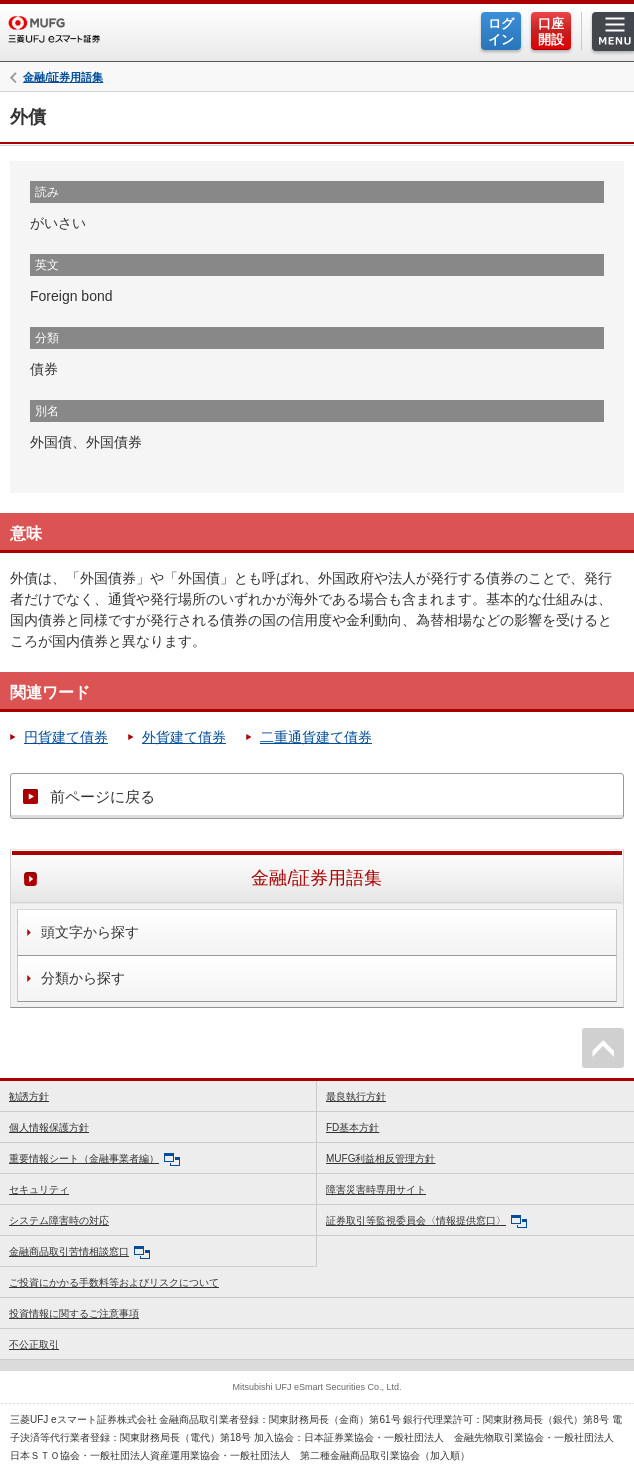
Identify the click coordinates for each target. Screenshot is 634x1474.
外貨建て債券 (184, 737)
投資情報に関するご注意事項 (74, 1313)
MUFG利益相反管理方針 (380, 1158)
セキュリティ (39, 1189)
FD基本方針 (352, 1127)
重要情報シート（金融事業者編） (94, 1159)
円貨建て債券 (66, 737)
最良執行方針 (356, 1096)
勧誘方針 (29, 1096)
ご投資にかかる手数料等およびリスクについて (114, 1282)
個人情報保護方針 (49, 1127)
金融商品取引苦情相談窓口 (79, 1252)
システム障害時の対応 (59, 1220)
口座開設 (551, 31)
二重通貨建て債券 (316, 737)
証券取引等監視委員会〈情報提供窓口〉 (426, 1221)
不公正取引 (34, 1344)
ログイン (501, 31)
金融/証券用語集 (63, 77)
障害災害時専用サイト (376, 1189)
